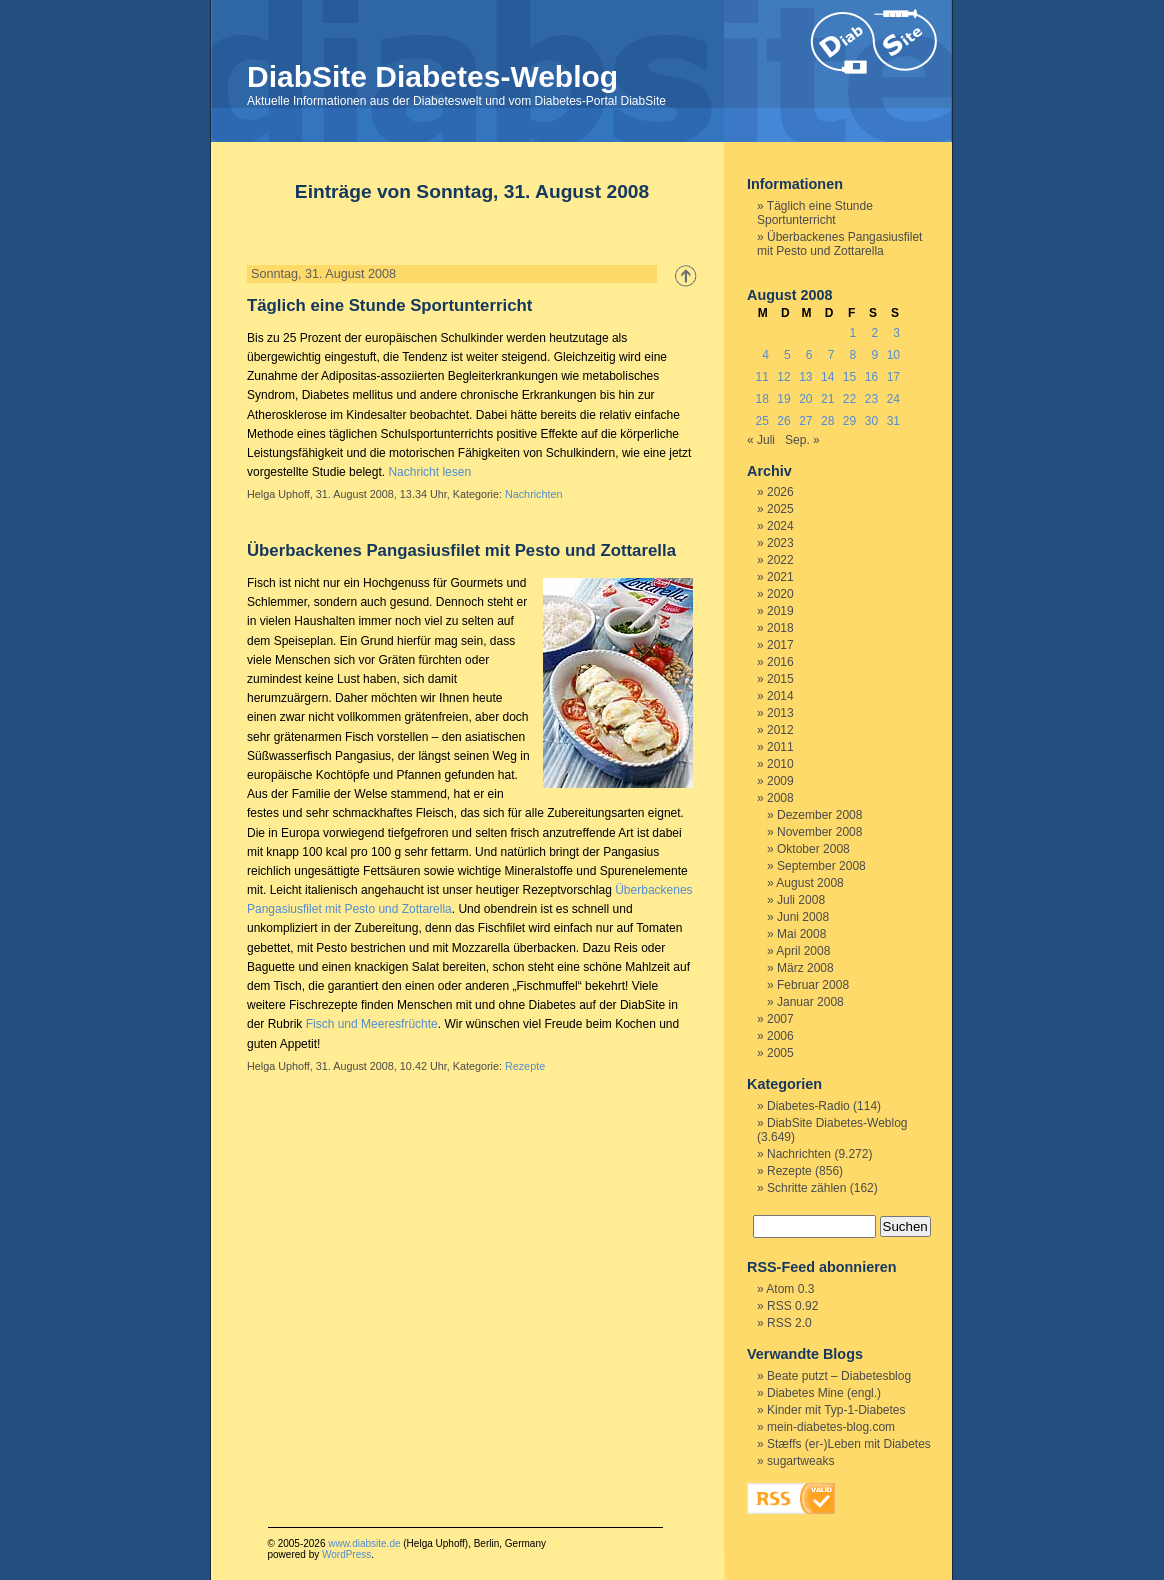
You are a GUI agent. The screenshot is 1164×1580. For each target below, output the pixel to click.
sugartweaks (800, 1461)
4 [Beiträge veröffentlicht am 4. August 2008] (765, 355)
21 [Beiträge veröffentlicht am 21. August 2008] (827, 399)
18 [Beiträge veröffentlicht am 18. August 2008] (761, 399)
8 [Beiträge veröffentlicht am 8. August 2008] (853, 355)
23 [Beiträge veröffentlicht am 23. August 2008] (871, 399)
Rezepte (525, 1066)
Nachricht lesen (429, 472)
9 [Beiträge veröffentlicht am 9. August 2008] (874, 355)
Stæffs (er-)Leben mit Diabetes (849, 1444)
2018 (780, 628)
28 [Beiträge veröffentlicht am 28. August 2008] (827, 421)
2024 (780, 526)
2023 (780, 543)
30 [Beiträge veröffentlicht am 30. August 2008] (871, 421)
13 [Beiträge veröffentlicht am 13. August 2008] (805, 377)
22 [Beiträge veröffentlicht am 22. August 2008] (849, 399)
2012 (780, 730)
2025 (780, 509)
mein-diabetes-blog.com (831, 1427)
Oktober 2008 (813, 849)
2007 (780, 1019)
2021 (780, 577)
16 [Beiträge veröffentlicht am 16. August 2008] (871, 377)
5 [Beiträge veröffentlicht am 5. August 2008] (787, 355)
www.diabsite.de (364, 1543)
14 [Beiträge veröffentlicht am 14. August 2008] (827, 377)
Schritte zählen (806, 1188)
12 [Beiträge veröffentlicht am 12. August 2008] (783, 377)
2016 (780, 662)
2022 (780, 560)
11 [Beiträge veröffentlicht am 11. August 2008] (761, 377)
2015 (780, 679)
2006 (780, 1036)
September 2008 (821, 866)
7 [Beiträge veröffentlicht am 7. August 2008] (831, 355)
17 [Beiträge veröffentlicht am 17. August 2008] (893, 377)
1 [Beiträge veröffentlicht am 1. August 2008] (853, 333)
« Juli (761, 440)
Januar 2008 (810, 1002)
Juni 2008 (803, 917)
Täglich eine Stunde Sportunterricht (389, 305)
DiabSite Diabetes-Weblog (432, 76)
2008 (780, 798)
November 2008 (819, 832)
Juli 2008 (801, 900)
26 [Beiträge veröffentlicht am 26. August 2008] (783, 421)
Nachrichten (534, 494)
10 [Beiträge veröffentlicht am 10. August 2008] (893, 355)
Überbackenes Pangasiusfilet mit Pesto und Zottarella (461, 550)
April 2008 (803, 951)
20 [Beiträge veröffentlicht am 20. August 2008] (805, 399)
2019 (780, 611)
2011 (780, 747)
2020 (780, 594)
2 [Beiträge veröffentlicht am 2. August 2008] (874, 333)
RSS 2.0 (789, 1323)
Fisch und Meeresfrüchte (372, 1024)
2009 (780, 781)
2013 (780, 713)
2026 (780, 492)
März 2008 (805, 968)
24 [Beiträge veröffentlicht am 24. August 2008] (893, 399)
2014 (780, 696)
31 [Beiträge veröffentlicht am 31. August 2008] (893, 421)
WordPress (346, 1554)
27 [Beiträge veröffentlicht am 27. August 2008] (805, 421)
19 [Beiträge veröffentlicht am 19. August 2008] (783, 399)
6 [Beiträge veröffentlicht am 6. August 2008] (809, 355)
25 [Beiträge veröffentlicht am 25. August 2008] (761, 421)
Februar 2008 (813, 985)
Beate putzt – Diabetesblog (839, 1376)
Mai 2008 (801, 934)
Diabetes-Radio (808, 1106)
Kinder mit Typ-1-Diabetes (836, 1410)
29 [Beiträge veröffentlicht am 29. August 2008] (849, 421)
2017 (780, 645)
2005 (780, 1053)
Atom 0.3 (790, 1289)
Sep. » (802, 440)
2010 (780, 764)
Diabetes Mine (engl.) (824, 1393)
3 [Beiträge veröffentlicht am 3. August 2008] (896, 333)
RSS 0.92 (792, 1306)
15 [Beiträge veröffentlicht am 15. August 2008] (849, 377)
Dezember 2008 (819, 815)
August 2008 (809, 883)
